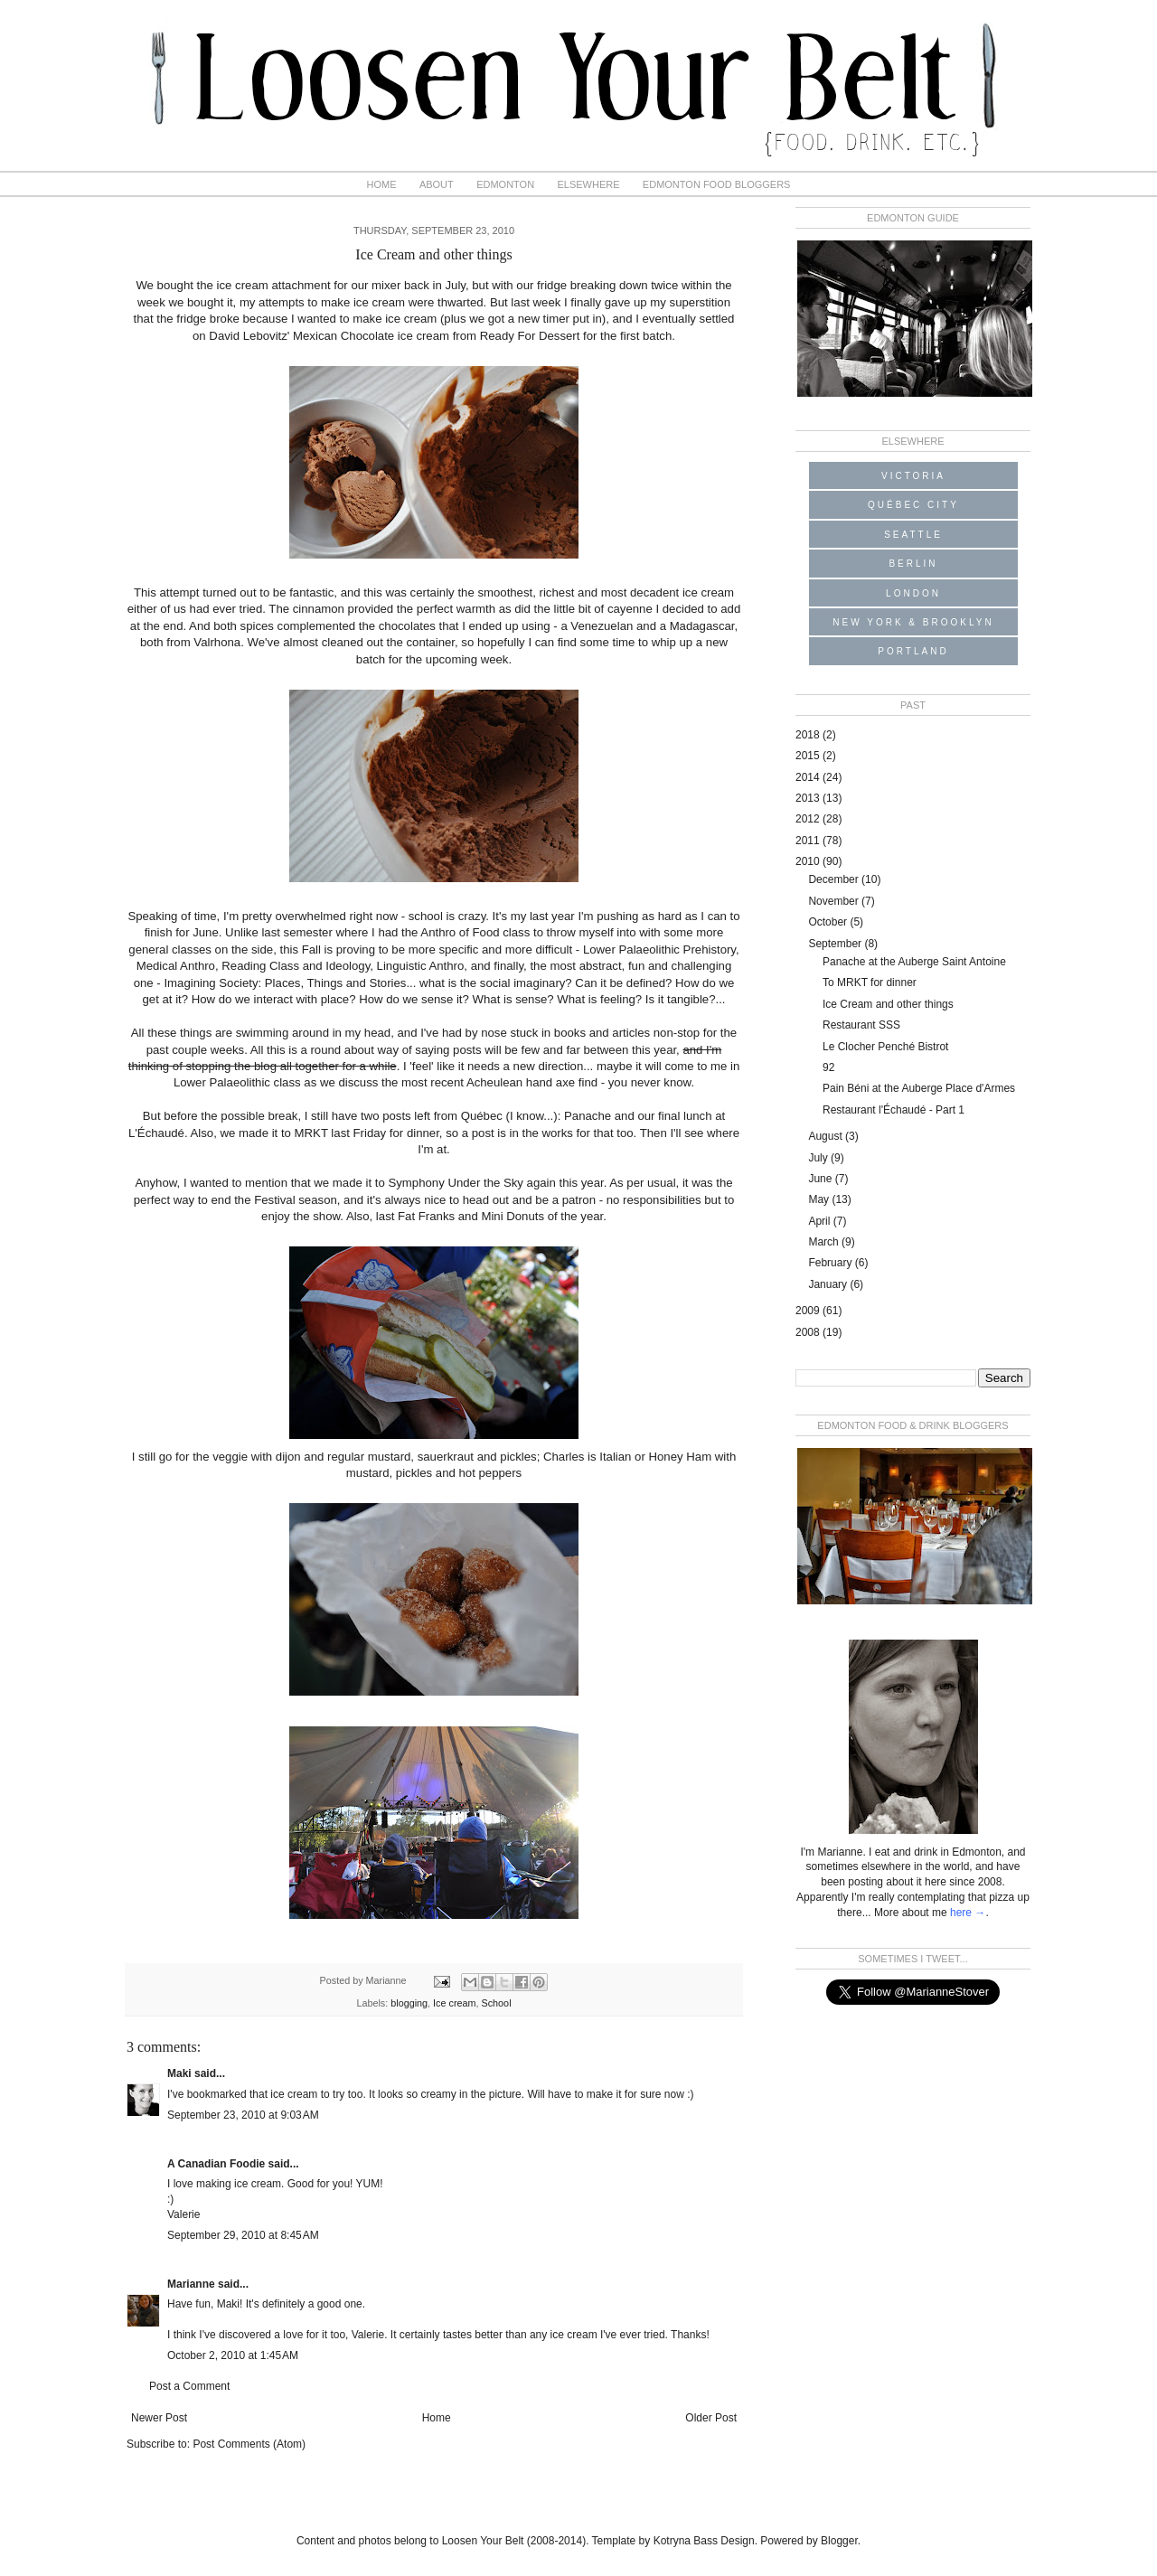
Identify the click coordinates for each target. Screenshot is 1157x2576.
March (825, 1242)
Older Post (711, 2417)
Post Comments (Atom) (249, 2444)
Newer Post (159, 2417)
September (836, 943)
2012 (809, 819)
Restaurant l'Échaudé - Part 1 (893, 1110)
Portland (913, 651)
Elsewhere (588, 184)
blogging (409, 2003)
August (826, 1136)
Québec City (913, 505)
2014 (809, 777)
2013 (809, 798)
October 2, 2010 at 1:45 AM (232, 2355)
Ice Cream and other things (888, 1004)
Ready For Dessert (530, 336)
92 (828, 1067)
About (436, 184)
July (819, 1158)
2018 (809, 735)
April (820, 1221)
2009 (809, 1310)
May (820, 1199)
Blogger (839, 2540)
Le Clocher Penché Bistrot (885, 1046)
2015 (809, 755)
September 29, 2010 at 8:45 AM (243, 2235)
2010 (809, 861)
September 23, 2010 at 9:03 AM (243, 2115)
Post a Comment (189, 2386)
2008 (809, 1332)
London (913, 593)
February (831, 1262)
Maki (179, 2073)
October (829, 922)
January (829, 1284)
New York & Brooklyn (912, 622)
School (497, 2003)
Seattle (913, 535)
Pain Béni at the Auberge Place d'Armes (919, 1088)
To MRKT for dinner (870, 982)
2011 (809, 840)
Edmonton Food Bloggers (717, 184)
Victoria (913, 476)
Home (382, 184)
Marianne (191, 2284)
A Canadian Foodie (216, 2164)
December (834, 879)
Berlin (913, 564)
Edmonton (505, 184)
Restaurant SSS (861, 1025)
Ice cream (454, 2003)
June (821, 1178)
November (834, 901)
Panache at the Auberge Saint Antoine (914, 961)
